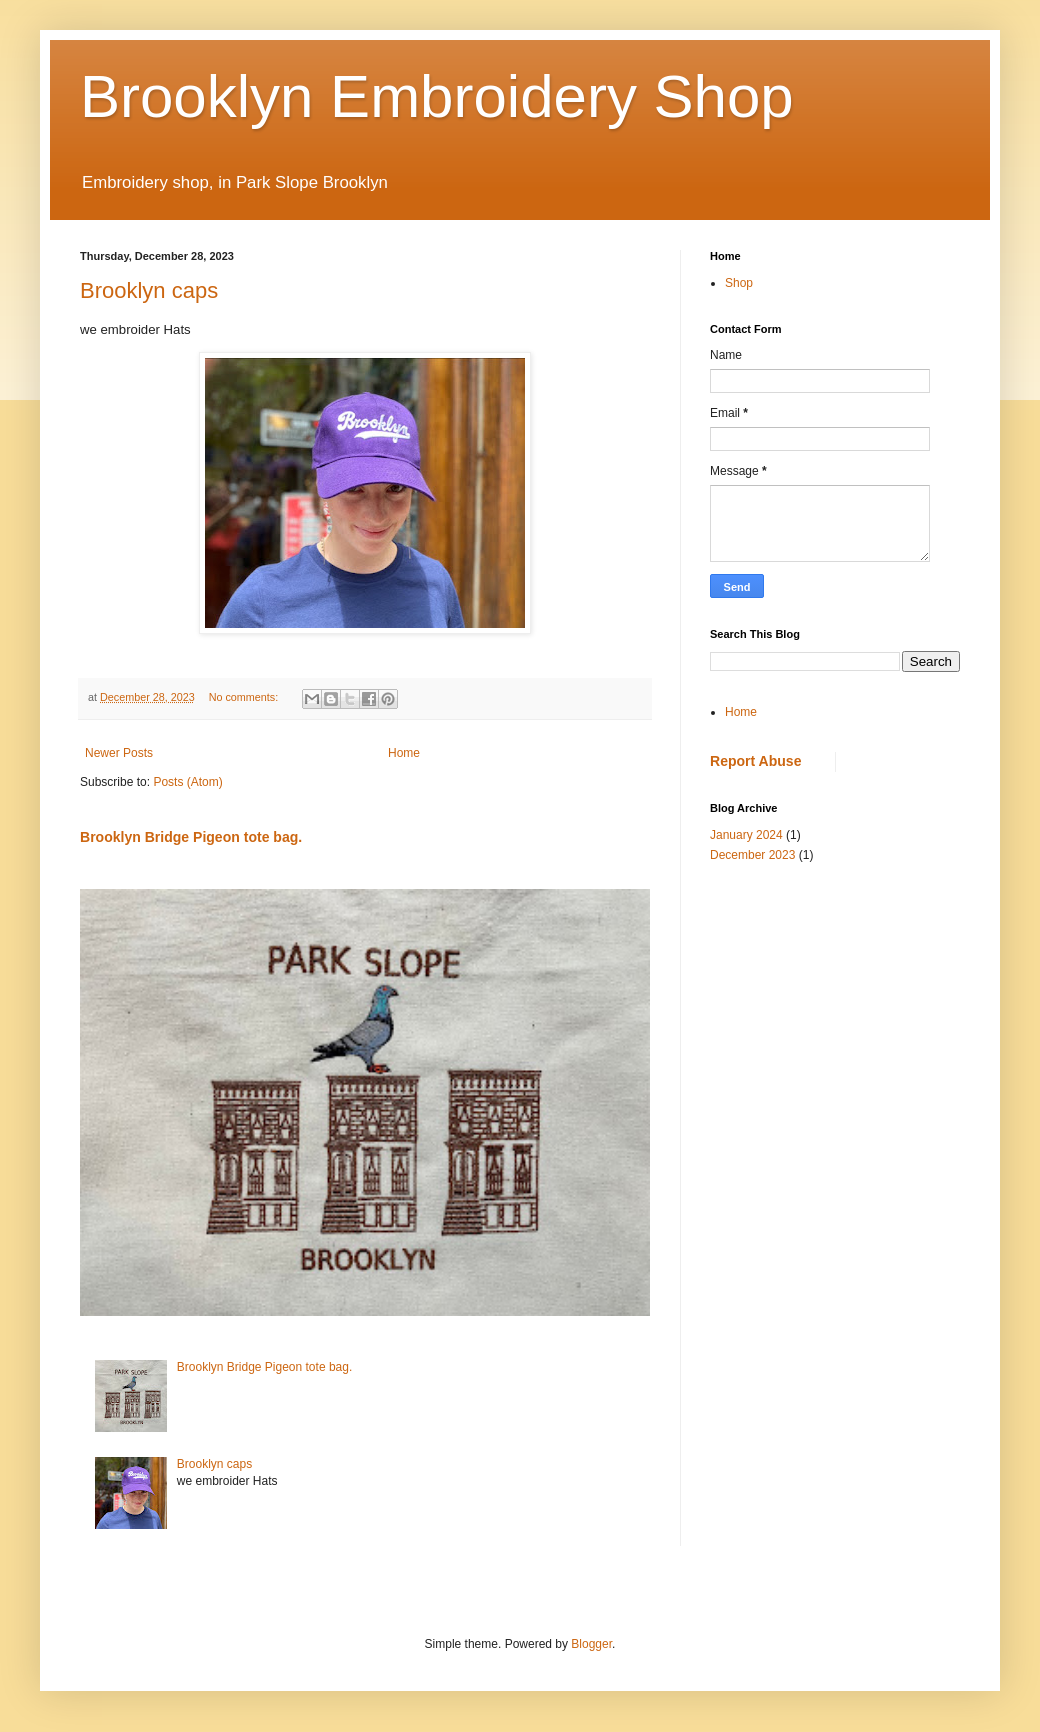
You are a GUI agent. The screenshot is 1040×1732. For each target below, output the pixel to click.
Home (404, 753)
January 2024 (746, 835)
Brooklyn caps (149, 290)
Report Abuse (755, 761)
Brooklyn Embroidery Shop (437, 96)
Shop (739, 283)
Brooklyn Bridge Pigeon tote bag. (191, 837)
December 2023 (752, 855)
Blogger (591, 1644)
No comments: (245, 697)
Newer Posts (119, 753)
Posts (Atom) (187, 782)
